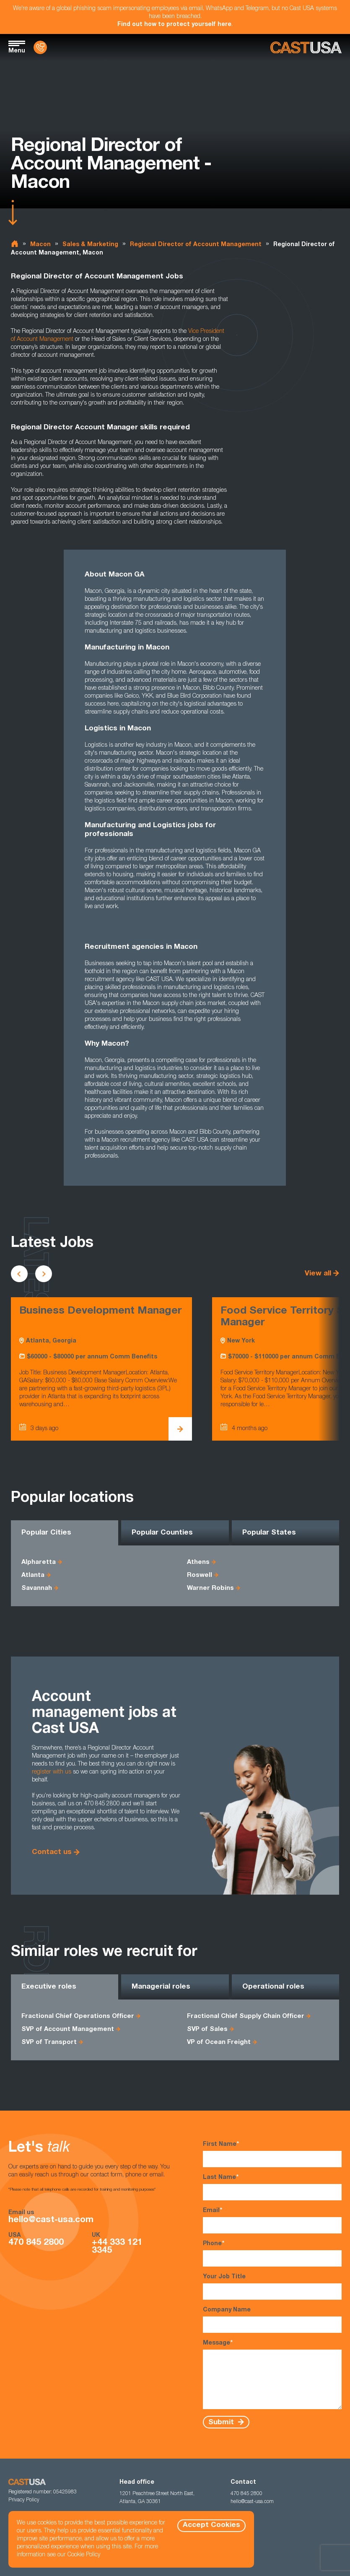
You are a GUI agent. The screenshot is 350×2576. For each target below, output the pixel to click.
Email (272, 2220)
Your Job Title (272, 2287)
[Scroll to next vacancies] (43, 1273)
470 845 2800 (36, 2243)
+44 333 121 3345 (117, 2247)
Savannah (36, 1588)
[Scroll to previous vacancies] (19, 1273)
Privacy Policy (23, 2500)
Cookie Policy (83, 2555)
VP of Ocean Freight (219, 2042)
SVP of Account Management (67, 2029)
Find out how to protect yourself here (174, 25)
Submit (222, 2422)
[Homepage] (306, 48)
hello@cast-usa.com (50, 2220)
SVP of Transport (49, 2042)
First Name (272, 2154)
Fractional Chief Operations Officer (77, 2016)
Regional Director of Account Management (196, 245)
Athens (198, 1562)
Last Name (272, 2187)
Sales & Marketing (90, 245)
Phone (272, 2253)
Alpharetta (38, 1562)
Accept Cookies (211, 2525)
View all (318, 1274)
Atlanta (32, 1575)
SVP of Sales (207, 2029)
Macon (40, 245)
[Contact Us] (40, 47)
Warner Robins (210, 1588)
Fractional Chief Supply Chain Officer (245, 2016)
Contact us (52, 1852)
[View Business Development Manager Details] (180, 1429)
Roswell (199, 1575)
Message (272, 2374)
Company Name (272, 2320)
